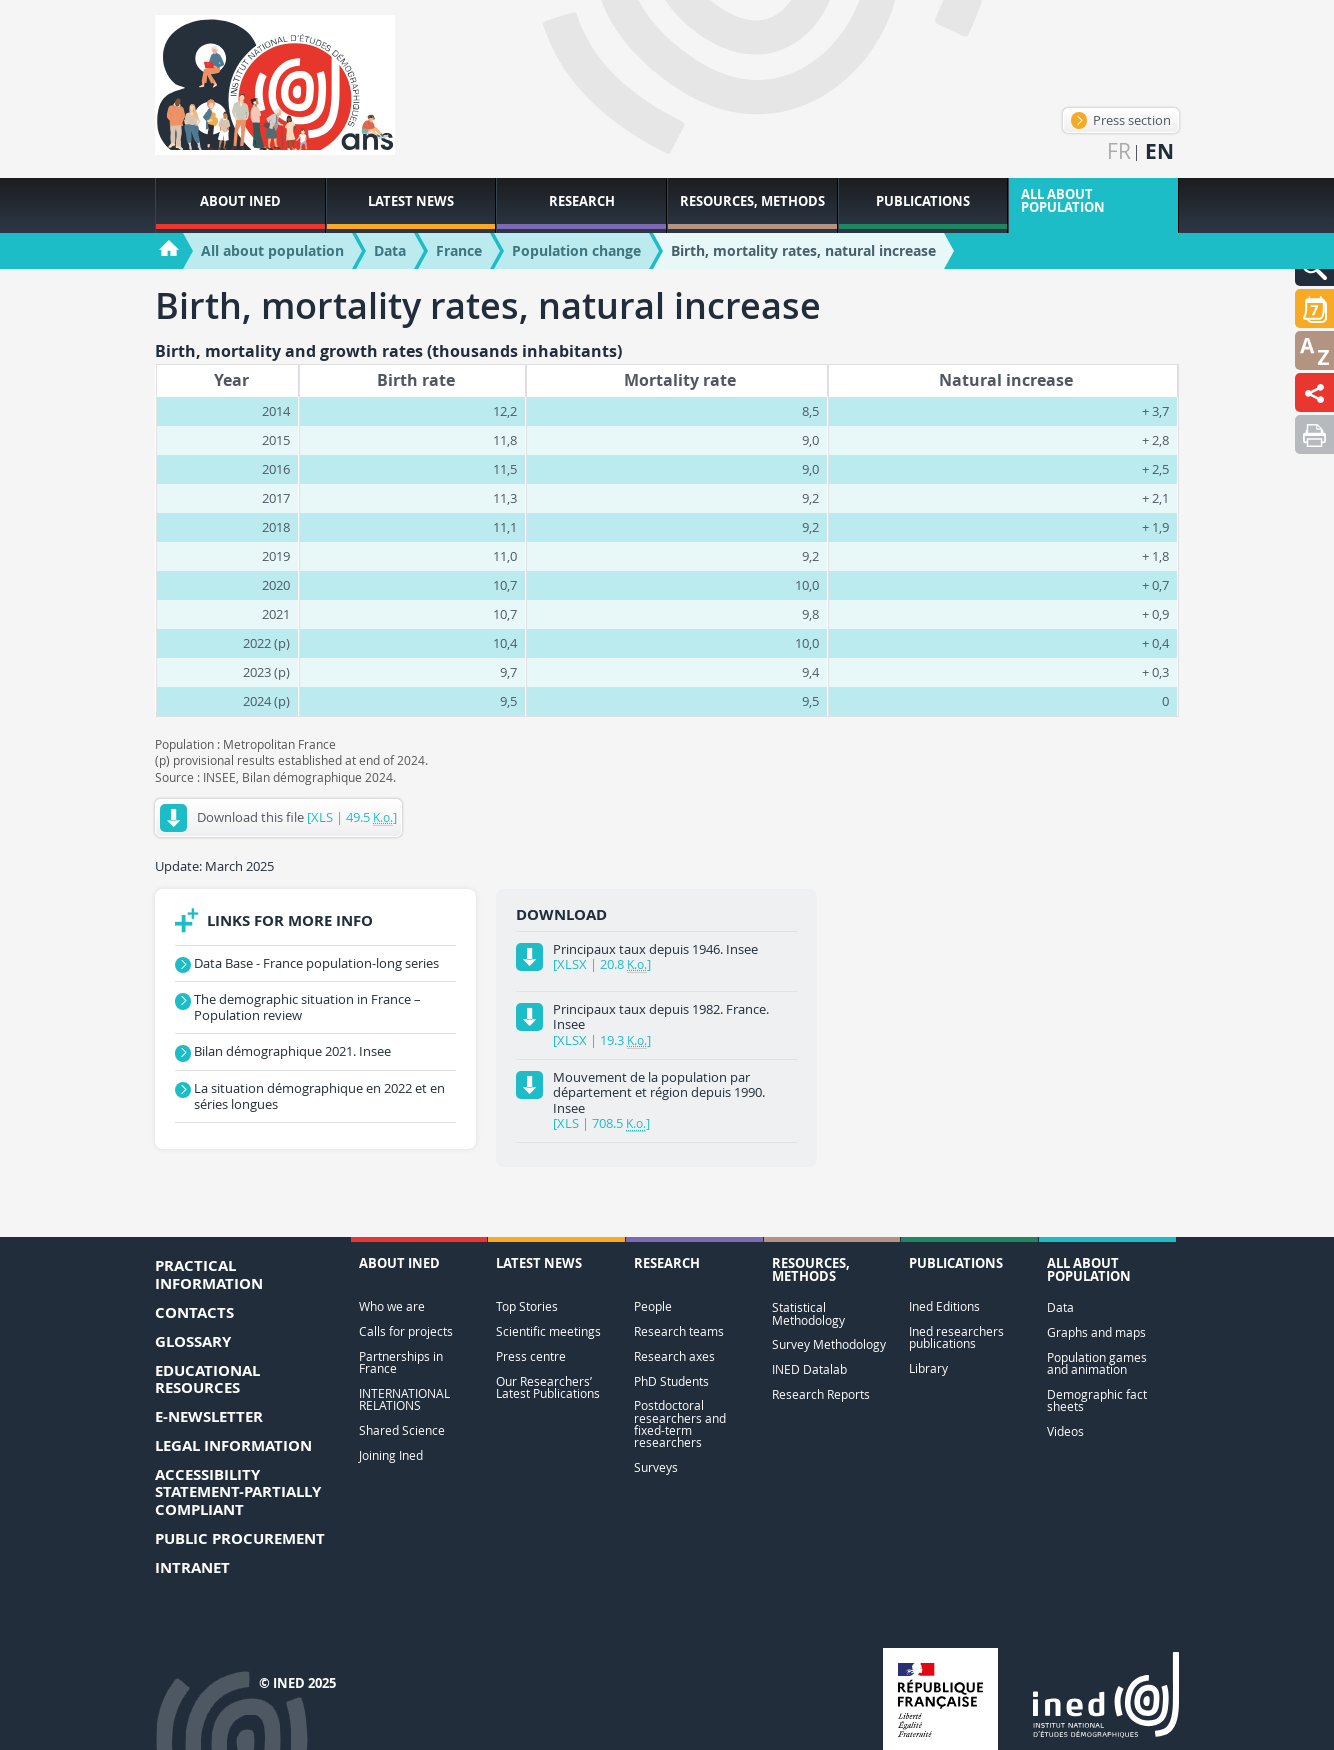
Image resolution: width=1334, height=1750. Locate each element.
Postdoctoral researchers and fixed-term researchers (680, 1424)
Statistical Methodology (808, 1313)
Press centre (531, 1356)
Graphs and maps (1096, 1332)
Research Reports (821, 1394)
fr (1119, 151)
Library (928, 1368)
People (653, 1306)
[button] (1314, 308)
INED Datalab (809, 1369)
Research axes (674, 1356)
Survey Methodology (829, 1344)
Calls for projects (406, 1331)
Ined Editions (944, 1306)
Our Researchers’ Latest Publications (548, 1387)
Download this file (278, 818)
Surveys (656, 1467)
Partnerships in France (401, 1362)
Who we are (392, 1306)
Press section (1121, 120)
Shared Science (402, 1430)
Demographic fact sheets (1097, 1400)
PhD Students (671, 1381)
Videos (1065, 1431)
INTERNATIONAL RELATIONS (404, 1399)
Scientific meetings (548, 1331)
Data (1060, 1307)
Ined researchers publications (956, 1337)
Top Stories (527, 1306)
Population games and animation (1097, 1363)
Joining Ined (391, 1455)
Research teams (679, 1331)
